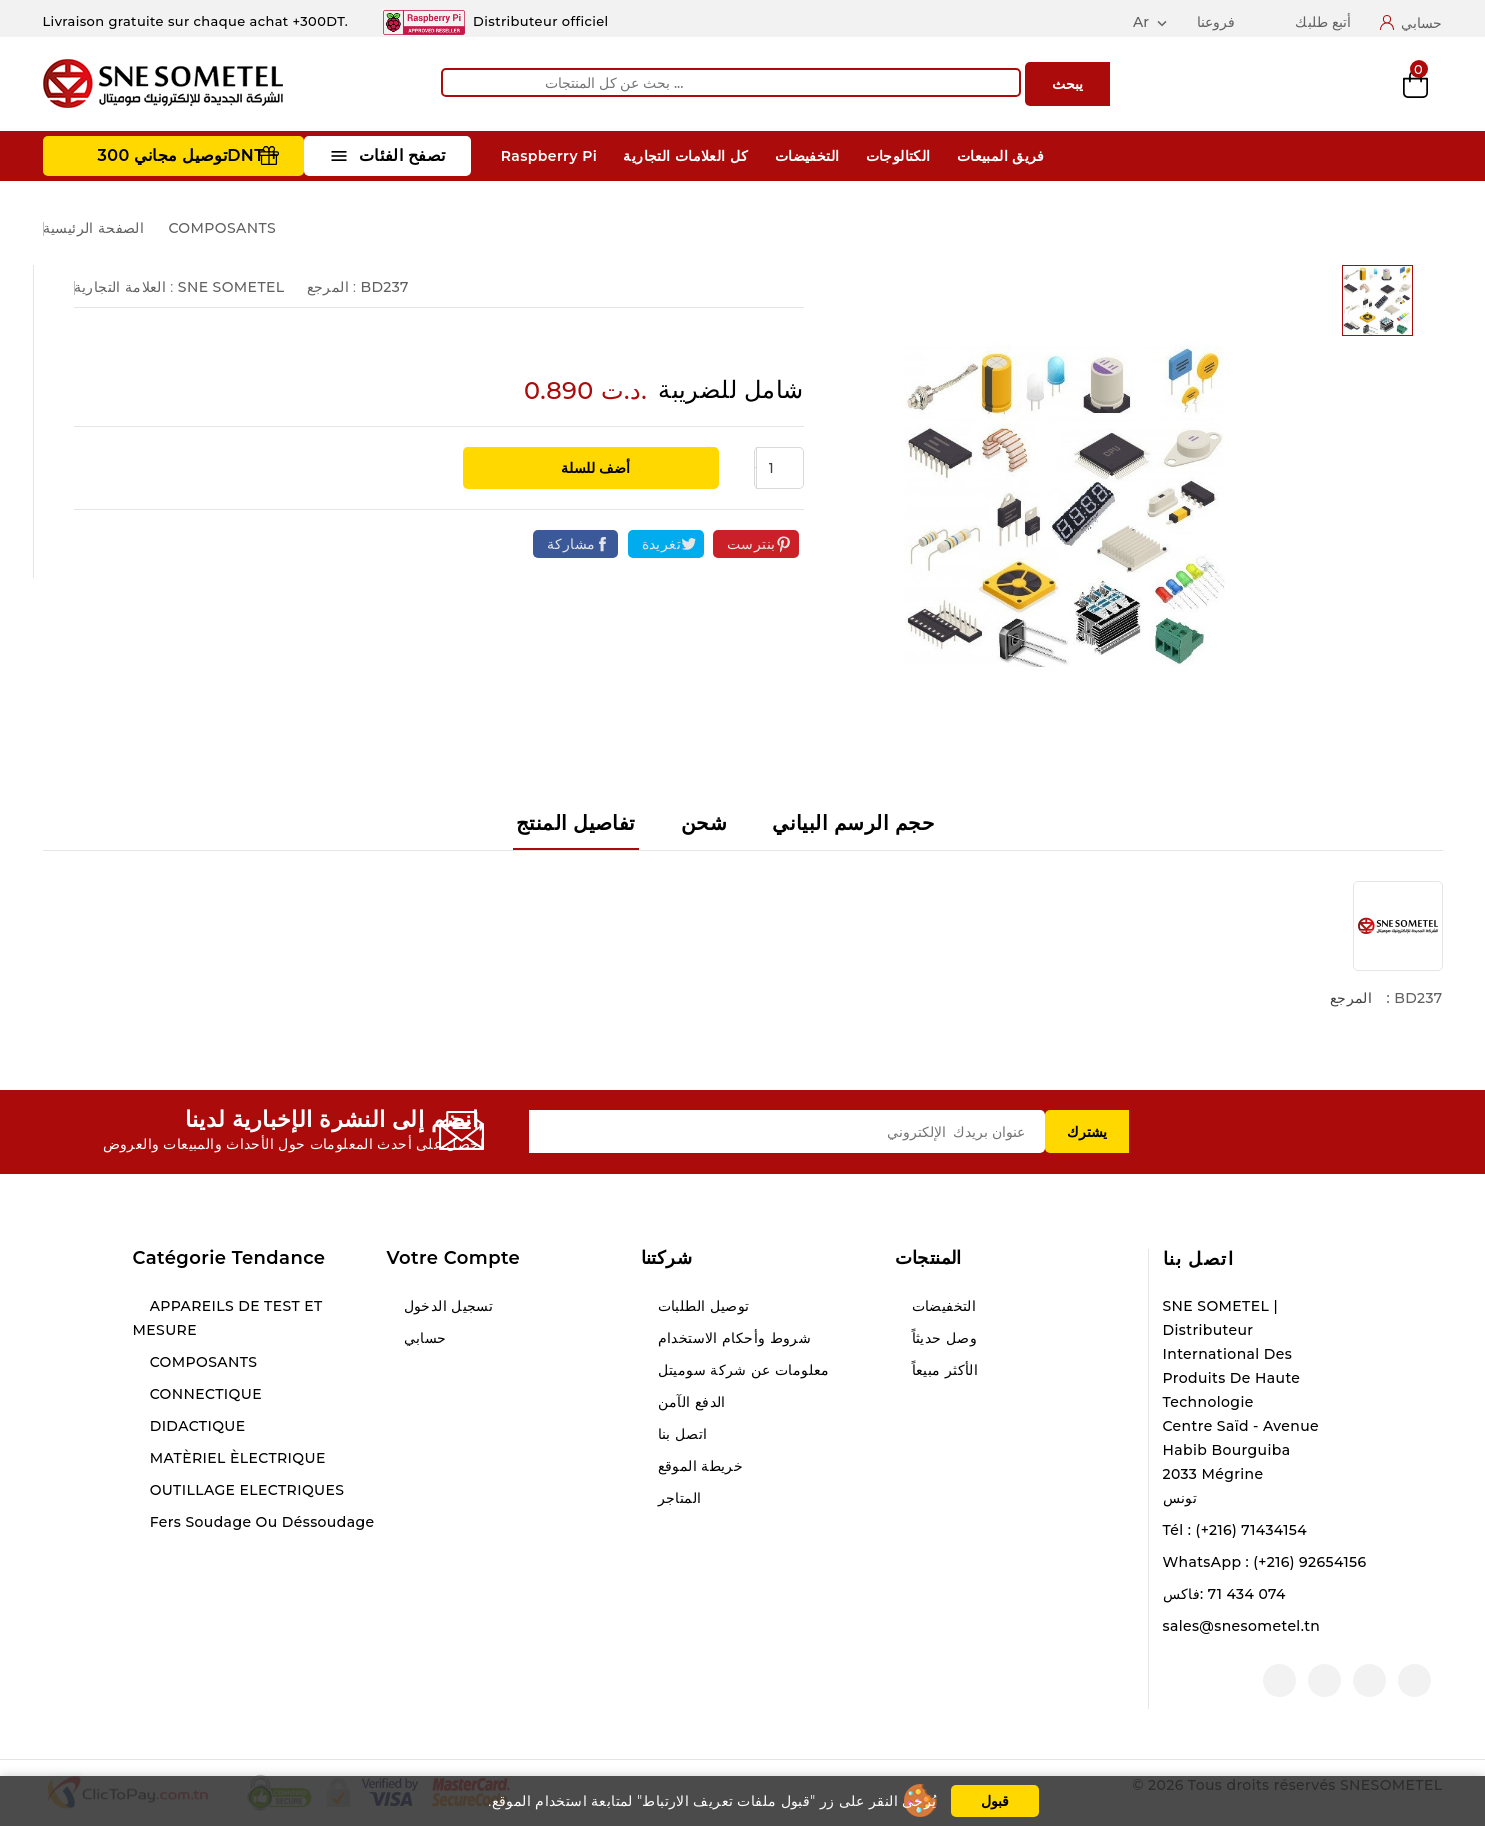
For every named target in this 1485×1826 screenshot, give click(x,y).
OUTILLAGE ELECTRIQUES (245, 1490)
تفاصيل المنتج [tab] (576, 823)
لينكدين (1279, 1680)
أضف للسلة (593, 468)
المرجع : (332, 287)
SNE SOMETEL (231, 287)
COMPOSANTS (202, 1362)
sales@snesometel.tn (1242, 1626)
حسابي (423, 1338)
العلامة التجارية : (124, 287)
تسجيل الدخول (447, 1306)
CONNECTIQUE (204, 1394)
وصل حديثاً (943, 1338)
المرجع (1351, 998)
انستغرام (1324, 1680)
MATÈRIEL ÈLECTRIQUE (236, 1458)
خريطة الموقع (699, 1466)
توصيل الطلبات (702, 1306)
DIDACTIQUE (196, 1426)
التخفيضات (807, 156)
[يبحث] (731, 82)
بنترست (751, 544)
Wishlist (1349, 84)
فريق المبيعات (1001, 156)
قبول (995, 1801)
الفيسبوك (1414, 1680)
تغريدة (661, 544)
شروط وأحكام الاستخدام (733, 1338)
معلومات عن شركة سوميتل (742, 1370)
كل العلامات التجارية (685, 156)
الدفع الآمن (690, 1402)
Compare (1282, 84)
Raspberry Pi (549, 156)
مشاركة (571, 544)
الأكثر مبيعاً (943, 1370)
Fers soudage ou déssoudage (260, 1522)
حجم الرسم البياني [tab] (853, 823)
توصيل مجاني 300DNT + (188, 155)
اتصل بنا (1199, 1259)
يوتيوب (1369, 1680)
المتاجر (678, 1498)
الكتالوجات (898, 156)
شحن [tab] (704, 823)
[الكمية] (780, 468)
